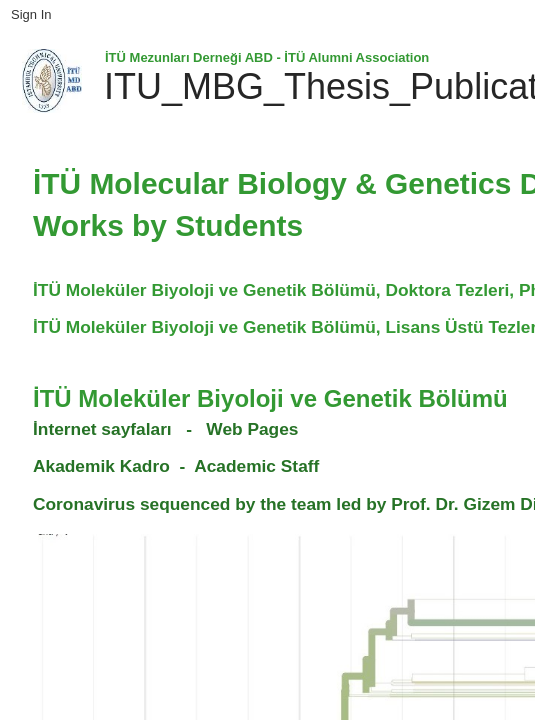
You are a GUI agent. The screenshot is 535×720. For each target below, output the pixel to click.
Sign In (31, 14)
